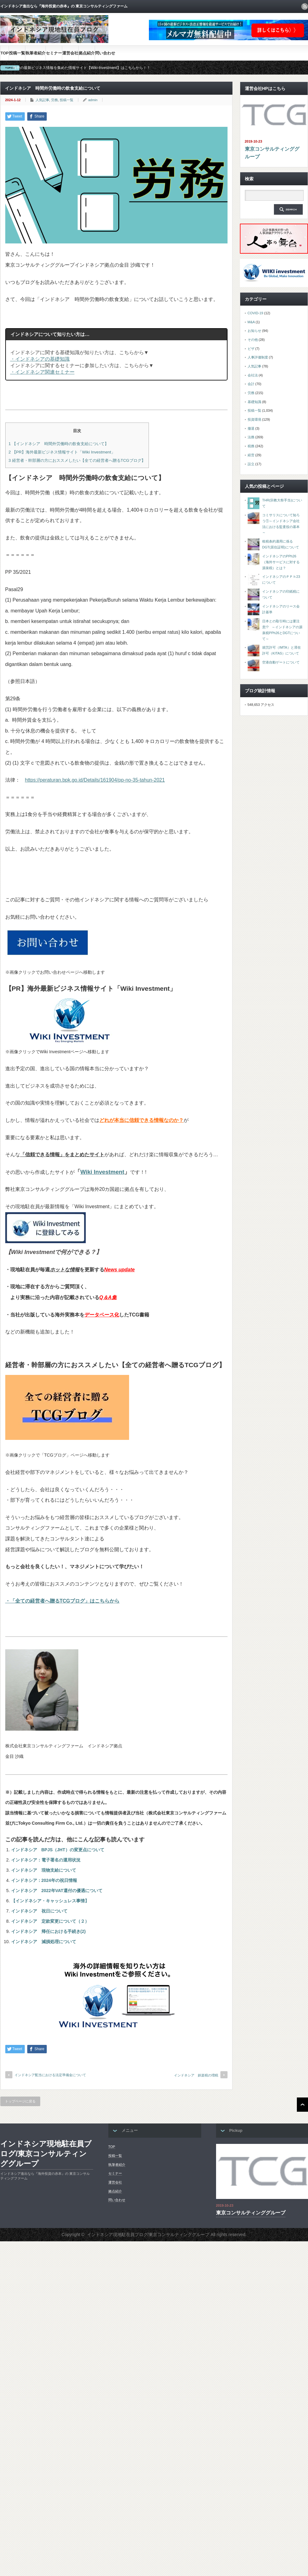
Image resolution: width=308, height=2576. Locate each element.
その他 (253, 339)
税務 (251, 446)
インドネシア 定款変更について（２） (50, 1921)
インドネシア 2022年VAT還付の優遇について (56, 1890)
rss (304, 6)
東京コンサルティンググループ (272, 153)
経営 (251, 455)
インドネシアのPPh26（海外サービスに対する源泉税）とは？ (281, 561)
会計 (251, 384)
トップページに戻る (20, 2101)
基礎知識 (254, 402)
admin (93, 100)
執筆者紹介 (35, 53)
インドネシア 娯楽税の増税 (196, 2075)
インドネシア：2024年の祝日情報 (44, 1880)
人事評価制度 (258, 357)
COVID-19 (255, 313)
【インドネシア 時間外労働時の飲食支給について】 (59, 443)
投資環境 (254, 419)
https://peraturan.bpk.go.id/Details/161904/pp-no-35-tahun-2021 (95, 780)
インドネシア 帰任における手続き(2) (48, 1931)
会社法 (253, 375)
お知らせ (254, 331)
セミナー (54, 53)
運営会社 (70, 53)
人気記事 (42, 100)
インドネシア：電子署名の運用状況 (45, 1859)
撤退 (251, 428)
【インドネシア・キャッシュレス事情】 (50, 1900)
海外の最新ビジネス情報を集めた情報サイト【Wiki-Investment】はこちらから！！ (81, 68)
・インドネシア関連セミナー (42, 372)
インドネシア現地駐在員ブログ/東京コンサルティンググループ (46, 2154)
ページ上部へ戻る (302, 2104)
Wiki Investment (102, 1172)
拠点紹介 (87, 53)
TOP (5, 53)
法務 (251, 437)
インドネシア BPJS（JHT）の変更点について (57, 1849)
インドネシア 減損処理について (43, 1941)
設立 (251, 464)
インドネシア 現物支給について (43, 1870)
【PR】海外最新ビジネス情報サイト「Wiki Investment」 (62, 452)
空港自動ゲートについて (281, 662)
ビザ (251, 348)
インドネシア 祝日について (39, 1910)
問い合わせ (105, 53)
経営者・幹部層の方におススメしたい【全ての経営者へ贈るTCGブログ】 (77, 460)
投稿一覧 (17, 53)
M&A (251, 322)
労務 (54, 100)
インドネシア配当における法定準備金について (50, 2075)
